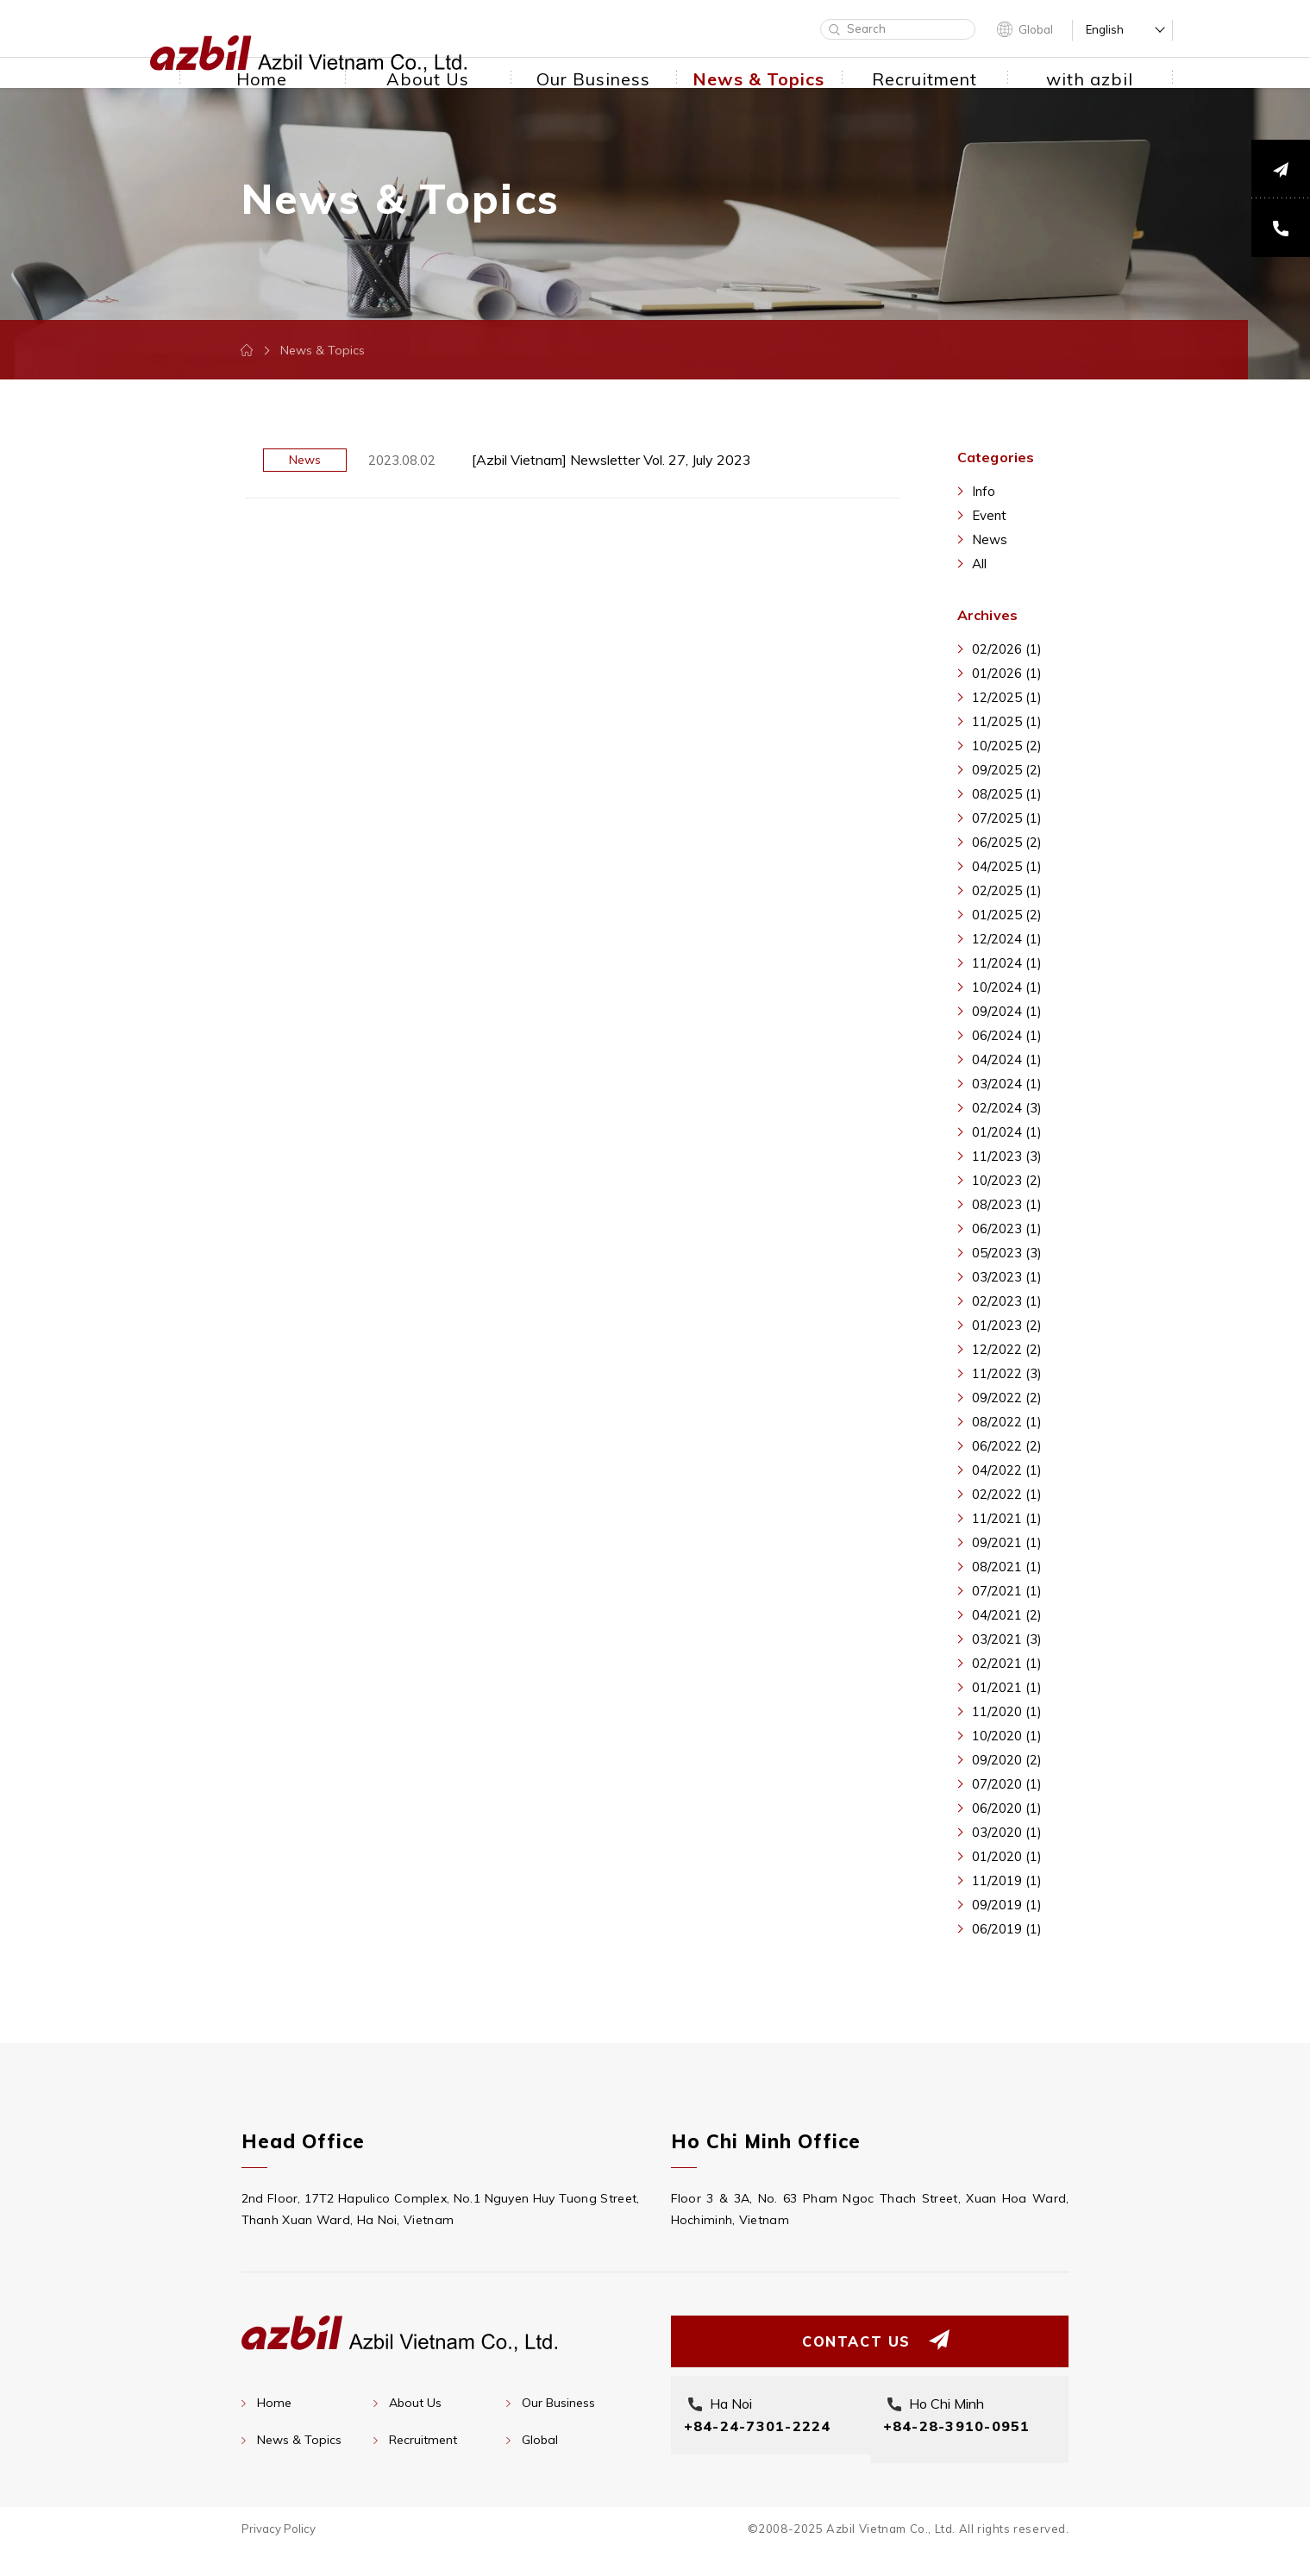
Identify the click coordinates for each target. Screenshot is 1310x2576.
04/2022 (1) (1007, 1470)
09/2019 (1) (1007, 1904)
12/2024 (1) (1007, 939)
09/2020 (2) (1007, 1760)
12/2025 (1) (1007, 697)
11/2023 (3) (1007, 1156)
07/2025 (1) (1007, 818)
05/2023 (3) (1007, 1252)
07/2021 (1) (1007, 1591)
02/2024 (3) (1007, 1108)
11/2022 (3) (1007, 1373)
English (1105, 29)
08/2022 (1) (1007, 1421)
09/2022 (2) (1007, 1397)
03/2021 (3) (1007, 1639)
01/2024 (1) (1007, 1132)
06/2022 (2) (1007, 1446)
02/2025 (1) (1007, 890)
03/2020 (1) (1007, 1832)
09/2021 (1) (1007, 1542)
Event (989, 515)
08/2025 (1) (1007, 794)
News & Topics (299, 2440)
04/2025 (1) (1007, 866)
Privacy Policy (278, 2553)
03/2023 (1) (1007, 1277)
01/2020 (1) (1007, 1856)
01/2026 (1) (1007, 673)
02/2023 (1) (1007, 1301)
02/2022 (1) (1007, 1494)
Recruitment (423, 2440)
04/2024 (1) (1007, 1059)
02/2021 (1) (1007, 1663)
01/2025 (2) (1007, 914)
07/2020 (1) (1007, 1784)
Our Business (558, 2402)
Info (983, 491)
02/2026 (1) (1007, 649)
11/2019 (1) (1007, 1880)
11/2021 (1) (1007, 1518)
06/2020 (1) (1007, 1808)
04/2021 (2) (1007, 1615)
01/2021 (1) (1007, 1687)
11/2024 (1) (1007, 963)
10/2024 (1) (1007, 987)
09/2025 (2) (1007, 770)
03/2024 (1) (1007, 1083)
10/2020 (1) (1007, 1735)
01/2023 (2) (1007, 1325)
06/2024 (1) (1007, 1035)
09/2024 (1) (1007, 1011)
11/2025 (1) (1007, 721)
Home (274, 2402)
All (979, 563)
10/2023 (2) (1007, 1180)
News (989, 539)
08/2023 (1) (1007, 1204)
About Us (415, 2402)
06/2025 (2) (1007, 842)
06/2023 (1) (1007, 1228)
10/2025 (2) (1007, 745)
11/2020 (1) (1007, 1711)
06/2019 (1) (1007, 1929)
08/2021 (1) (1007, 1566)
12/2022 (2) (1007, 1349)
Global (1036, 29)
